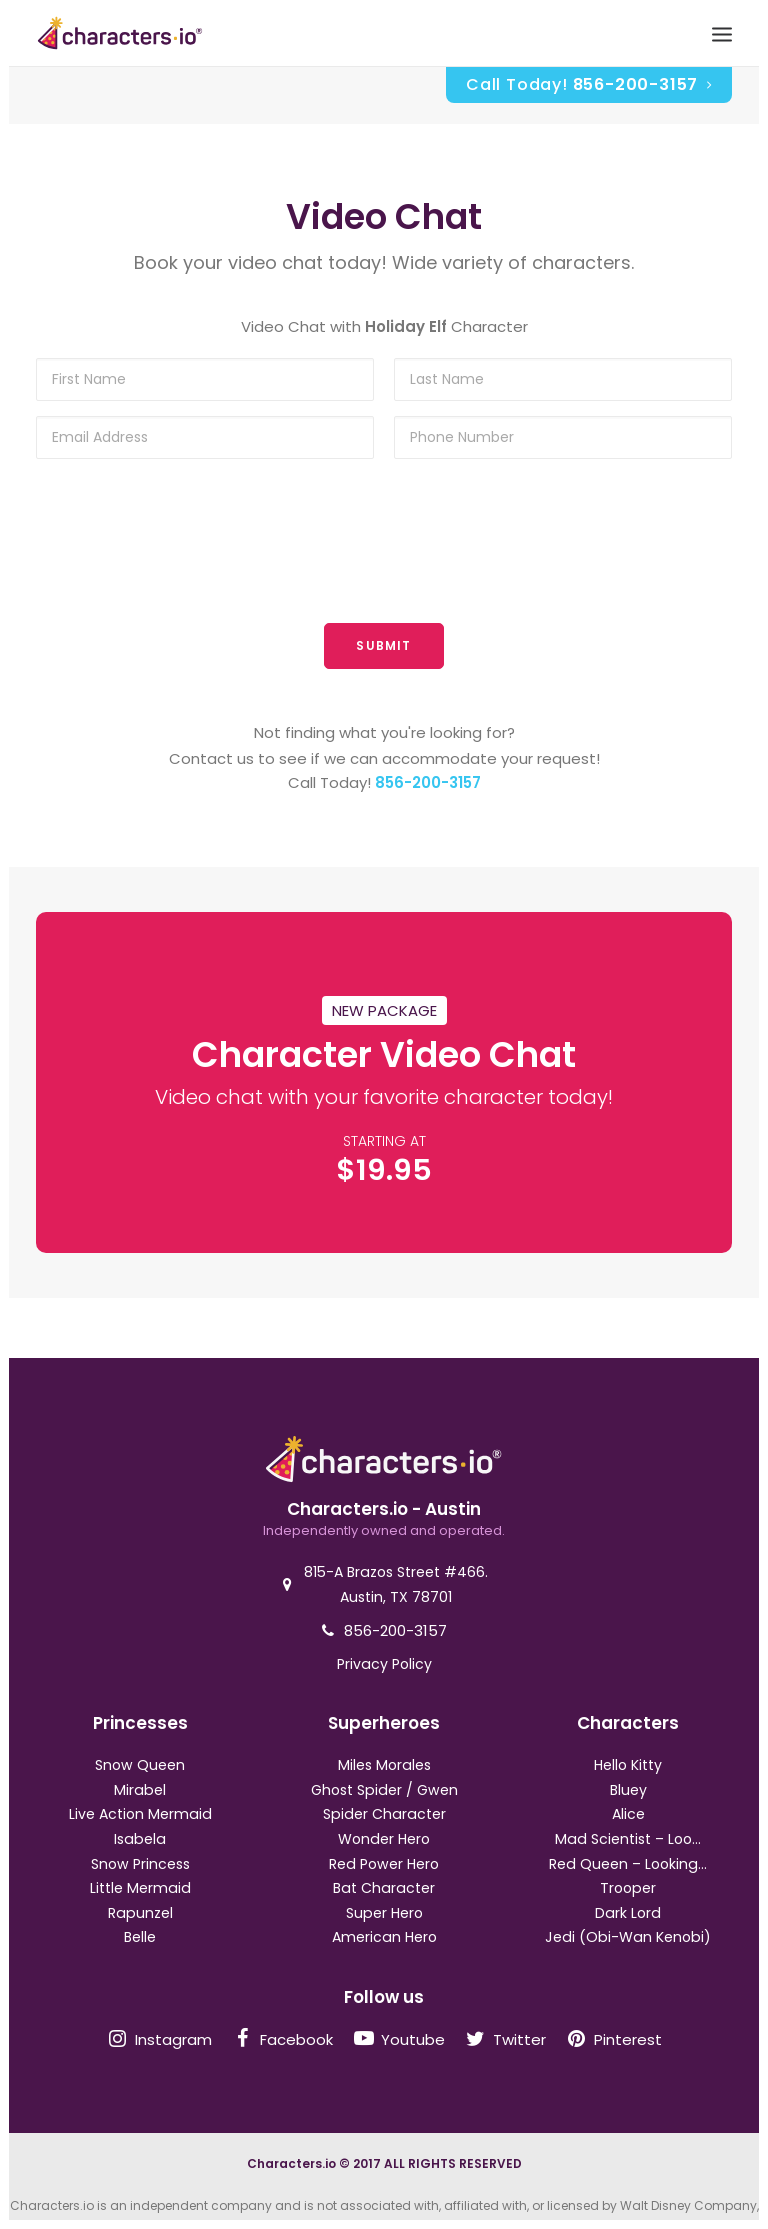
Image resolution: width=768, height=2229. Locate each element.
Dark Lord (628, 1913)
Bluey (628, 1790)
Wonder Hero (384, 1839)
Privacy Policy (384, 1664)
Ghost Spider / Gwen (384, 1790)
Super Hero (384, 1913)
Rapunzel (140, 1913)
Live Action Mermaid (140, 1814)
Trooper (628, 1888)
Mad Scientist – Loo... (628, 1839)
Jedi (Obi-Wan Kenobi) (628, 1937)
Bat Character (384, 1888)
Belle (140, 1937)
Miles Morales (384, 1765)
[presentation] (384, 543)
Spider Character (384, 1814)
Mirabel (140, 1790)
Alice (628, 1814)
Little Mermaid (140, 1888)
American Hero (384, 1937)
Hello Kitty (628, 1765)
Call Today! (589, 84)
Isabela (140, 1839)
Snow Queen (140, 1765)
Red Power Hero (384, 1864)
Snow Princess (140, 1864)
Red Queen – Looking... (628, 1864)
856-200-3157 (428, 782)
